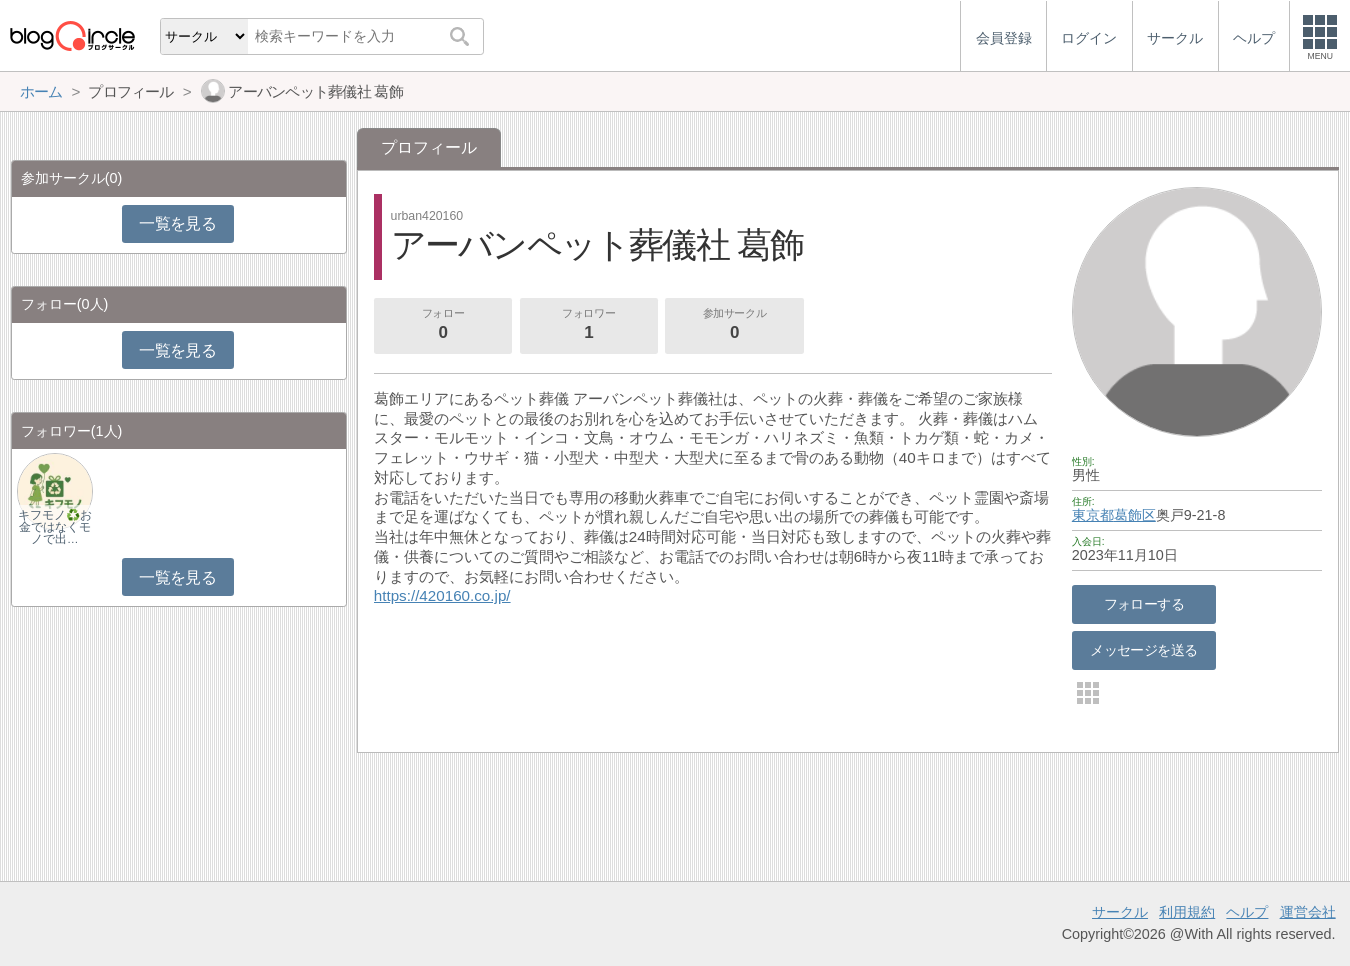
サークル (1120, 912)
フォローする (1144, 604)
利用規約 (1187, 912)
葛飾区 (1135, 515)
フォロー (443, 326)
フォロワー (589, 326)
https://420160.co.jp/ (442, 595)
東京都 (1093, 515)
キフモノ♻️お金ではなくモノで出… (55, 527)
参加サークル (735, 326)
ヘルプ (1247, 912)
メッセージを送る (1143, 650)
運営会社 (1308, 912)
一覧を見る (177, 223)
